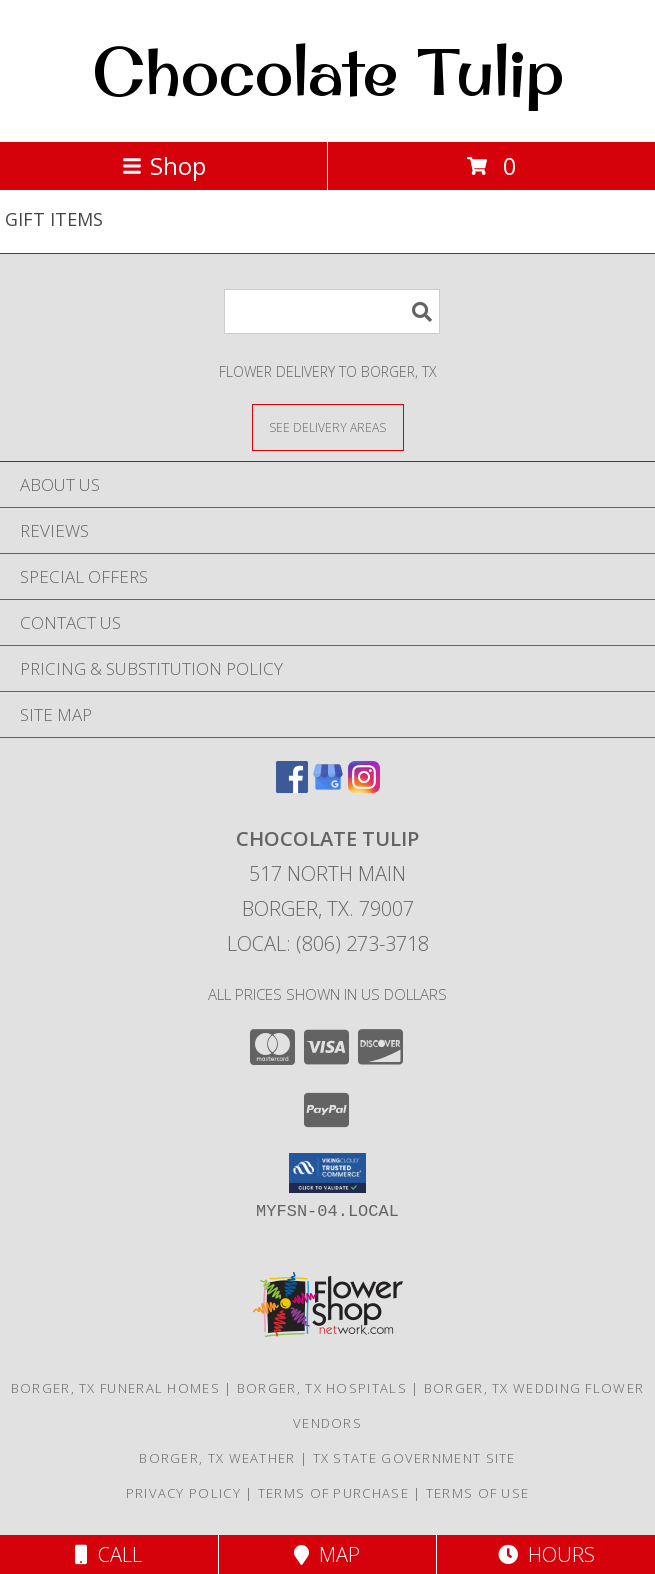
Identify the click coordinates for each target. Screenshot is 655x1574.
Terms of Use (478, 1493)
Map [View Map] (327, 1554)
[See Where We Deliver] (328, 426)
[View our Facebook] (292, 786)
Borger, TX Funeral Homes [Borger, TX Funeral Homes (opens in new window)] (115, 1388)
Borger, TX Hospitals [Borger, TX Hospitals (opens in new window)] (322, 1388)
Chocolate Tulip (328, 71)
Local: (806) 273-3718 (328, 943)
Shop (164, 165)
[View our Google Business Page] (328, 786)
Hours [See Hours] (546, 1554)
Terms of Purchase (333, 1493)
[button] (327, 1173)
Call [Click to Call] (108, 1554)
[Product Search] (332, 311)
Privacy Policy (183, 1493)
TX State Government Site (414, 1458)
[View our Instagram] (364, 786)
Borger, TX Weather (217, 1458)
